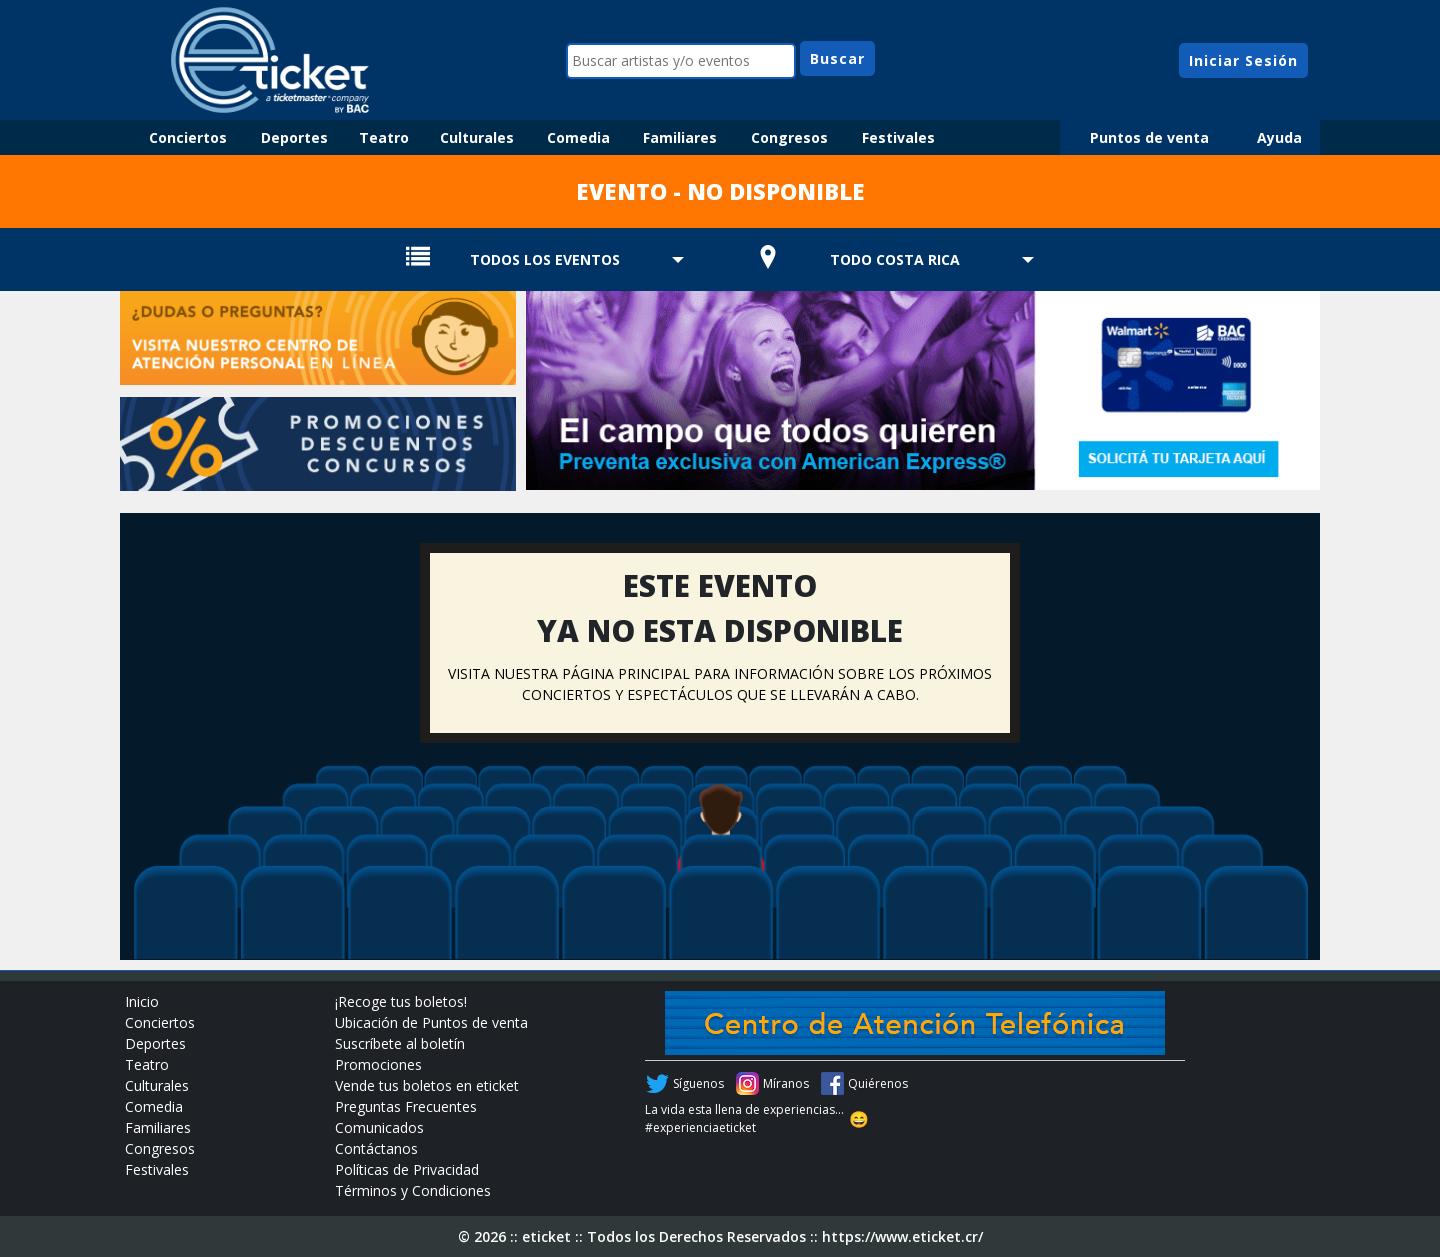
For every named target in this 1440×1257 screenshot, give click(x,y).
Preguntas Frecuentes (406, 1106)
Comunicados (379, 1127)
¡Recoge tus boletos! (401, 1001)
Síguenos (698, 1083)
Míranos (786, 1083)
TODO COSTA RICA (895, 259)
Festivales (898, 137)
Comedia (578, 137)
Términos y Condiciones (413, 1190)
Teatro (384, 137)
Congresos (789, 137)
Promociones (378, 1064)
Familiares (680, 137)
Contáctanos (376, 1148)
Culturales (477, 137)
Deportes (294, 137)
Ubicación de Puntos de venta (431, 1022)
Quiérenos (878, 1083)
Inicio (142, 1001)
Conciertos (188, 137)
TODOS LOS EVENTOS (545, 259)
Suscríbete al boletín (400, 1043)
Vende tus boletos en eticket (427, 1085)
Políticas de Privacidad (407, 1169)
